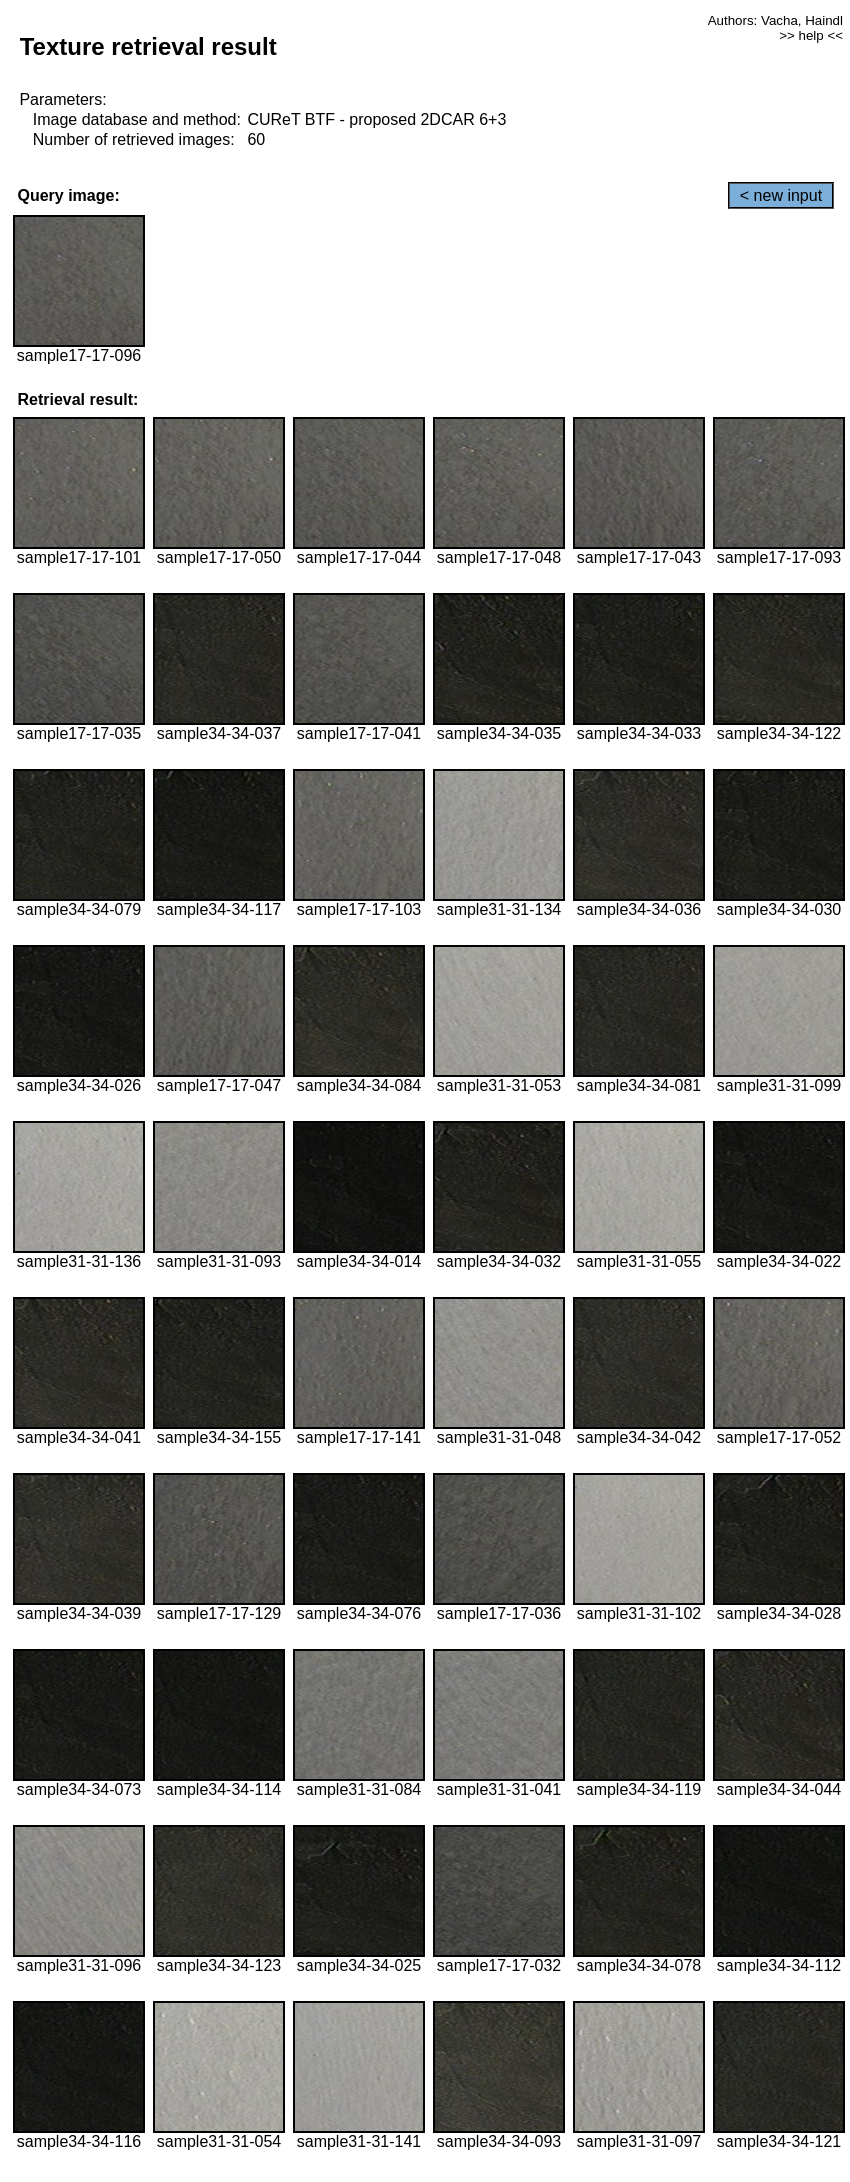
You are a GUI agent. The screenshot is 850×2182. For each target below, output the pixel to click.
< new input (781, 195)
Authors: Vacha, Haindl (775, 20)
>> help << (811, 35)
